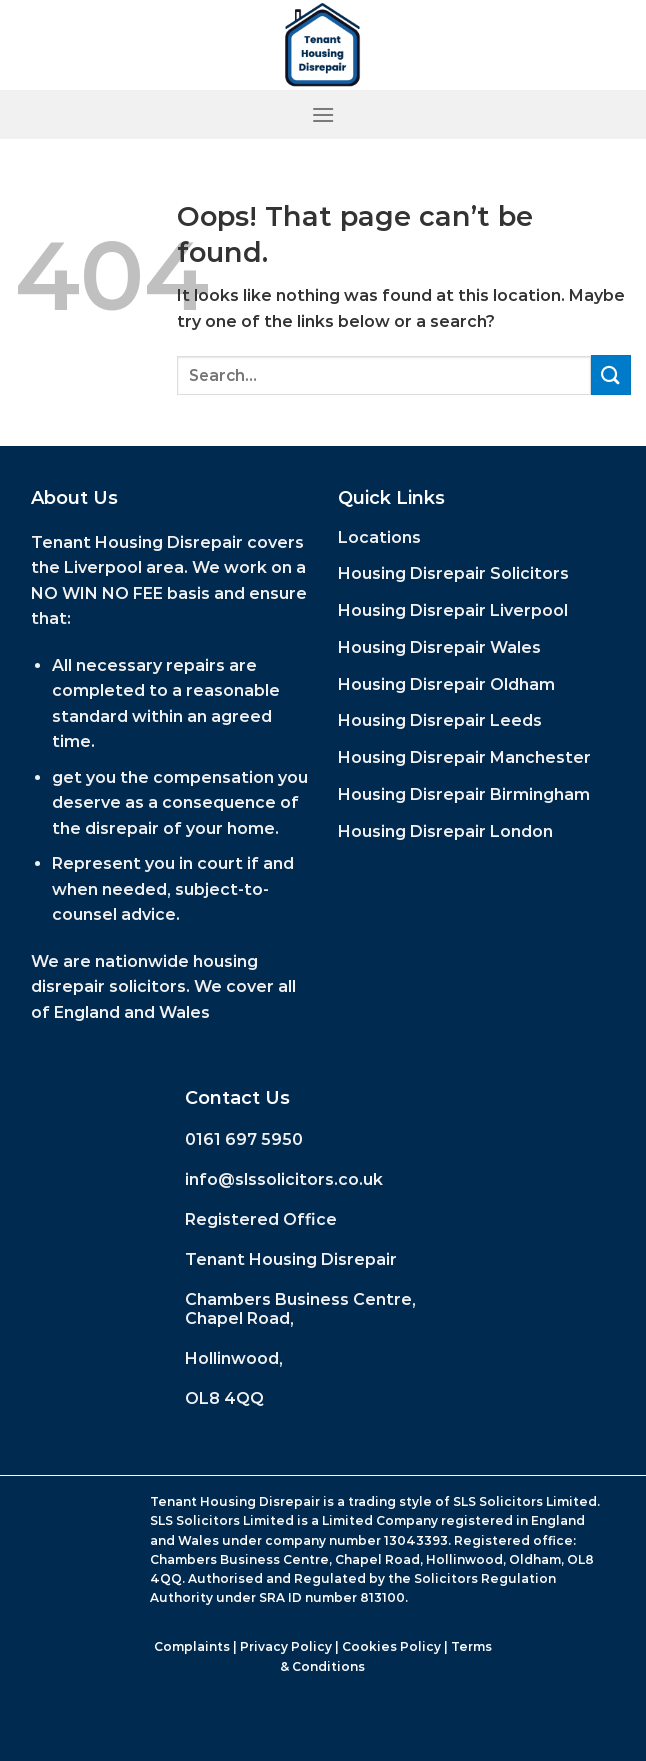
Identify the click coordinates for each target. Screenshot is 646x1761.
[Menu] (323, 114)
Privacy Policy (286, 1646)
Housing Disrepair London (445, 831)
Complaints (192, 1646)
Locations (379, 537)
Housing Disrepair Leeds (440, 720)
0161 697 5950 (244, 1139)
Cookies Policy (391, 1646)
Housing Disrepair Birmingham (464, 794)
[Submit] (611, 374)
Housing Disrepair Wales (439, 647)
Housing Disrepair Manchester (464, 757)
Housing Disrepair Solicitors (453, 573)
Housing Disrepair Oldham (446, 684)
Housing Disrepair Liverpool (453, 610)
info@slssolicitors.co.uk (284, 1179)
